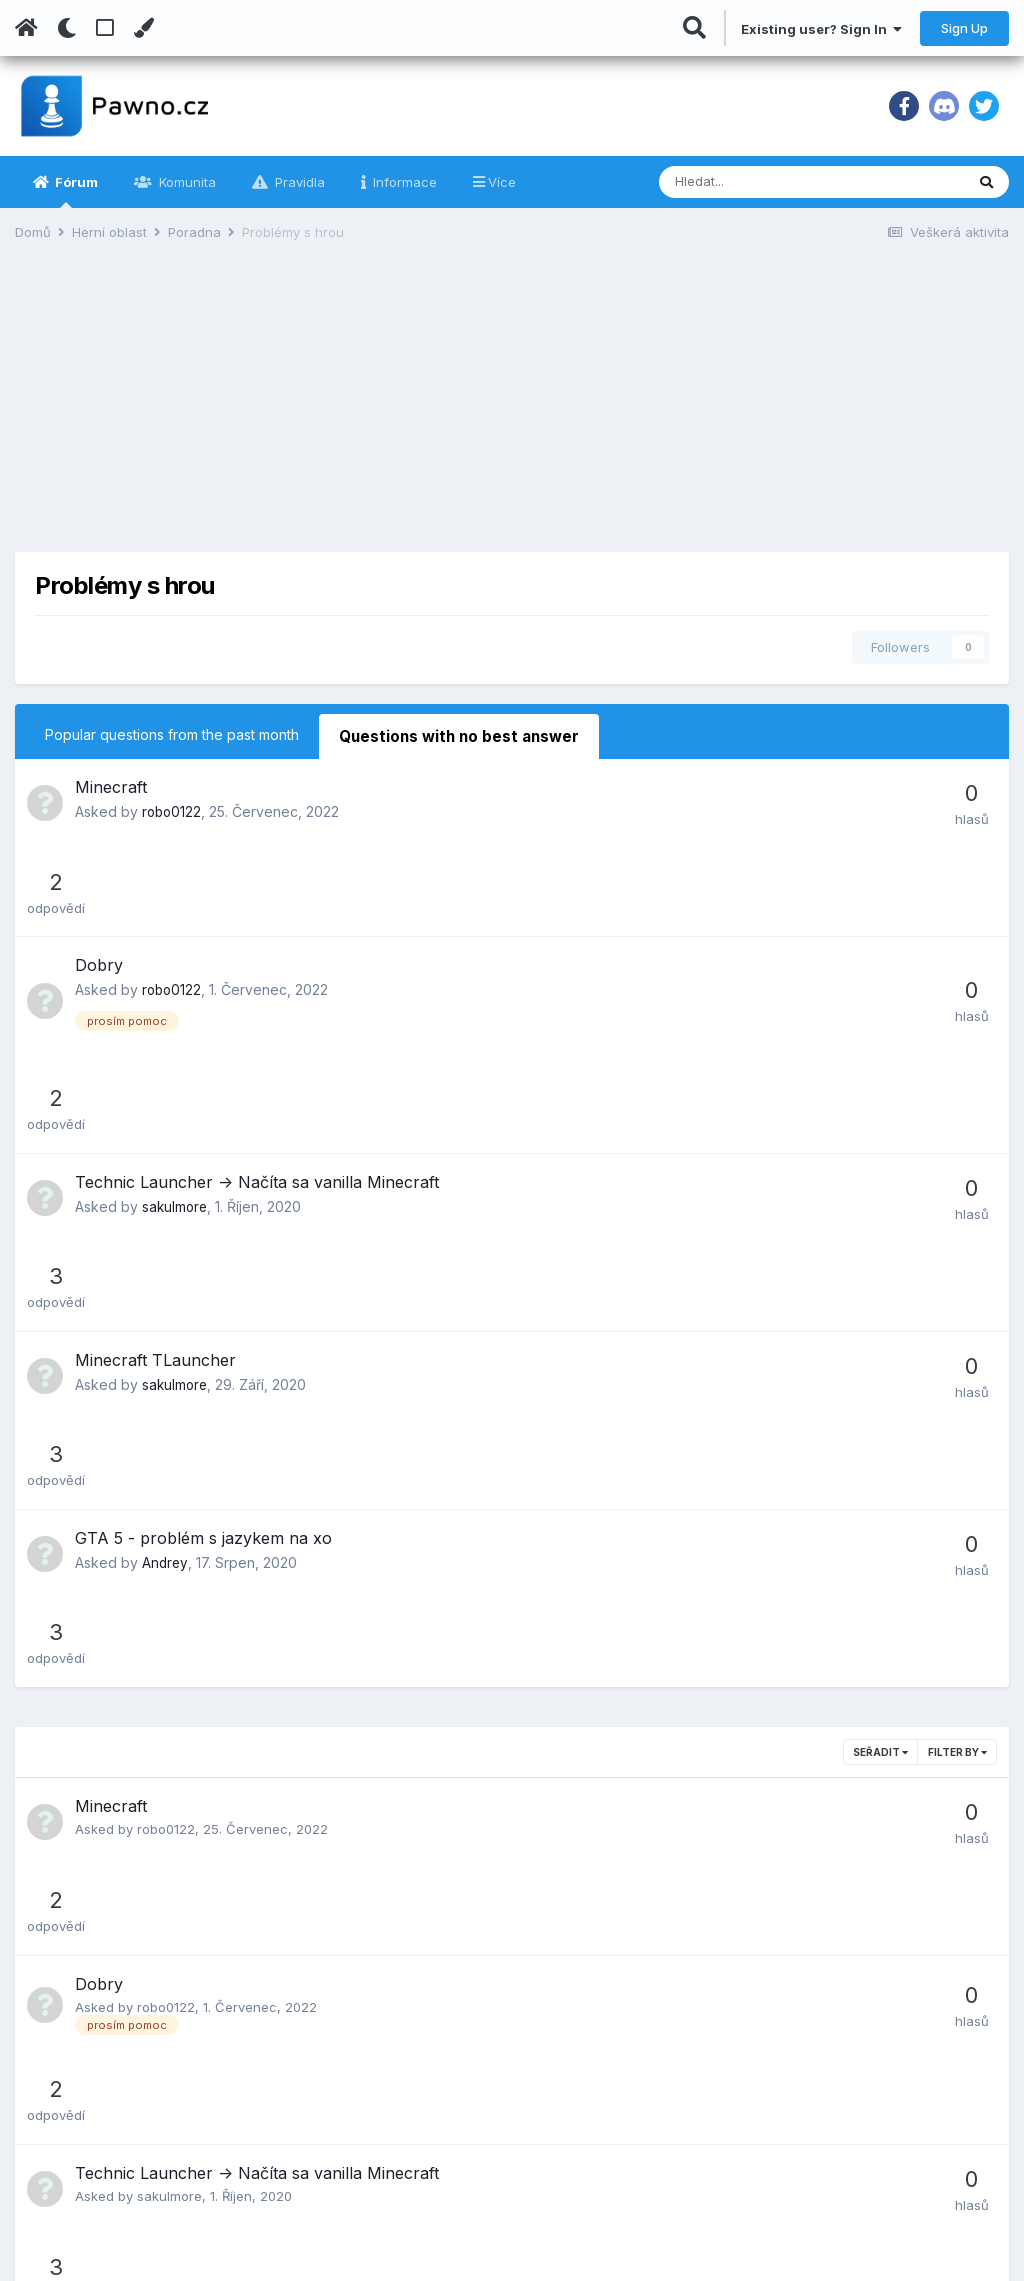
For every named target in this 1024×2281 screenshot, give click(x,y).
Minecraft (111, 784)
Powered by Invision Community (914, 2251)
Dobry (99, 873)
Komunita (185, 182)
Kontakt (388, 2189)
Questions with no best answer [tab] (450, 734)
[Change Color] (143, 28)
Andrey (165, 1204)
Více (502, 182)
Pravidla (298, 182)
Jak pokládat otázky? (436, 2158)
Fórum (75, 191)
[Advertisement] (512, 412)
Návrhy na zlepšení (428, 2127)
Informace (403, 182)
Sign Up (964, 28)
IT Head (722, 2065)
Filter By (957, 1306)
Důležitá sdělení (418, 2096)
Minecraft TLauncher (155, 1091)
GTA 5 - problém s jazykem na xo (203, 1180)
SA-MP (720, 2096)
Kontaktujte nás (74, 2239)
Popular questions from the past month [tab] (172, 734)
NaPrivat (726, 2127)
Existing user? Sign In (821, 29)
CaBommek (172, 1841)
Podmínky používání (432, 2065)
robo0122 (173, 808)
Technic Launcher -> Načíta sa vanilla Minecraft (257, 1001)
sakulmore (176, 1025)
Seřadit (880, 1306)
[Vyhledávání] (759, 182)
